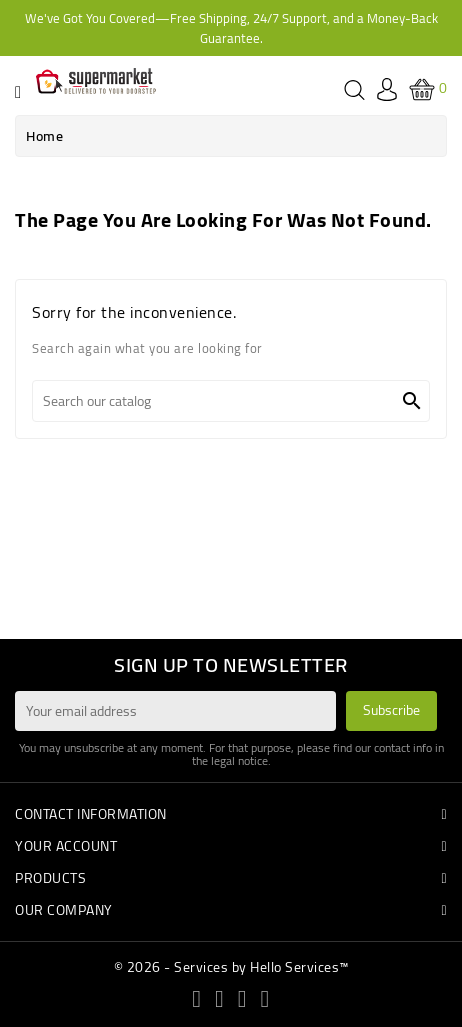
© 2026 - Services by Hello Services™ (231, 967)
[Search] (231, 401)
